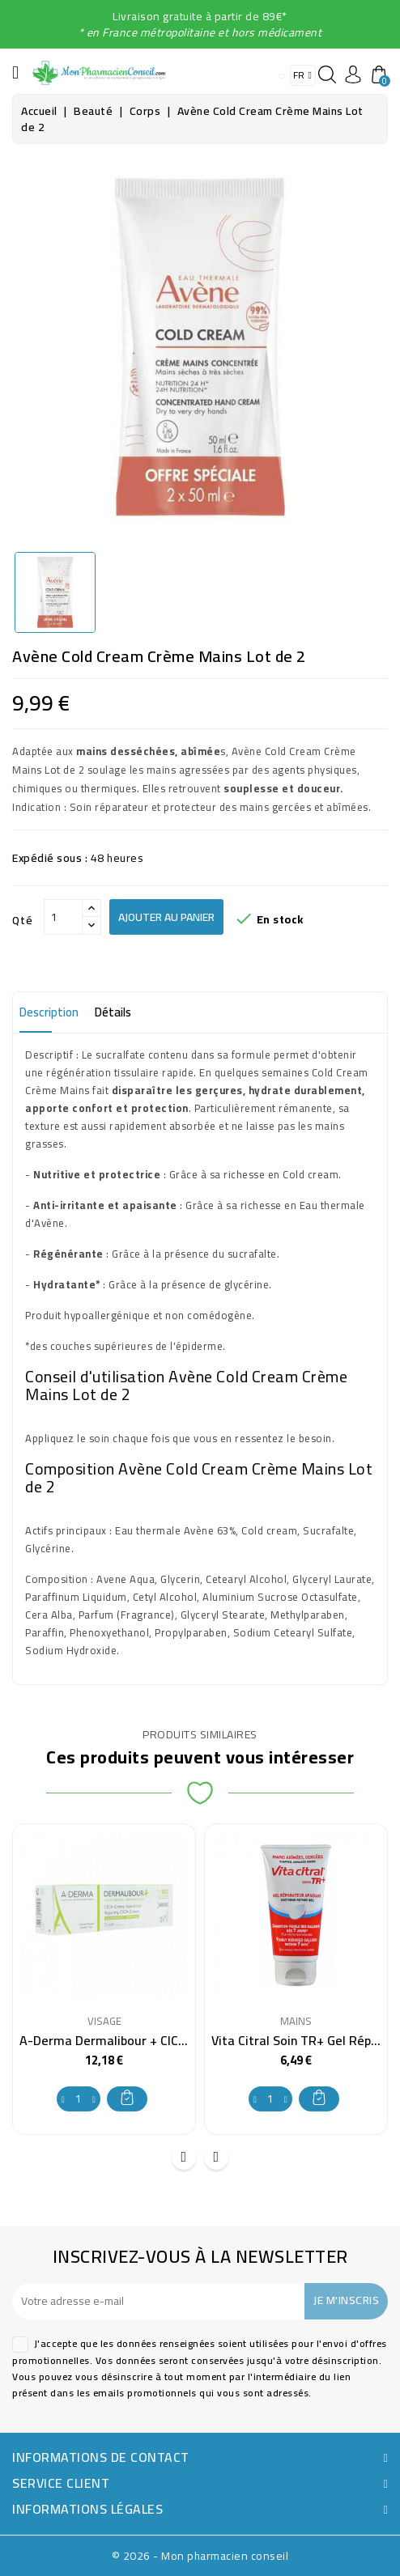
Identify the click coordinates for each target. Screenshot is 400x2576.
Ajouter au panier (166, 916)
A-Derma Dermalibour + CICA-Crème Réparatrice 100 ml (181, 2040)
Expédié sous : (49, 858)
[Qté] (63, 917)
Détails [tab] (113, 1012)
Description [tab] (49, 1012)
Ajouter (127, 2097)
